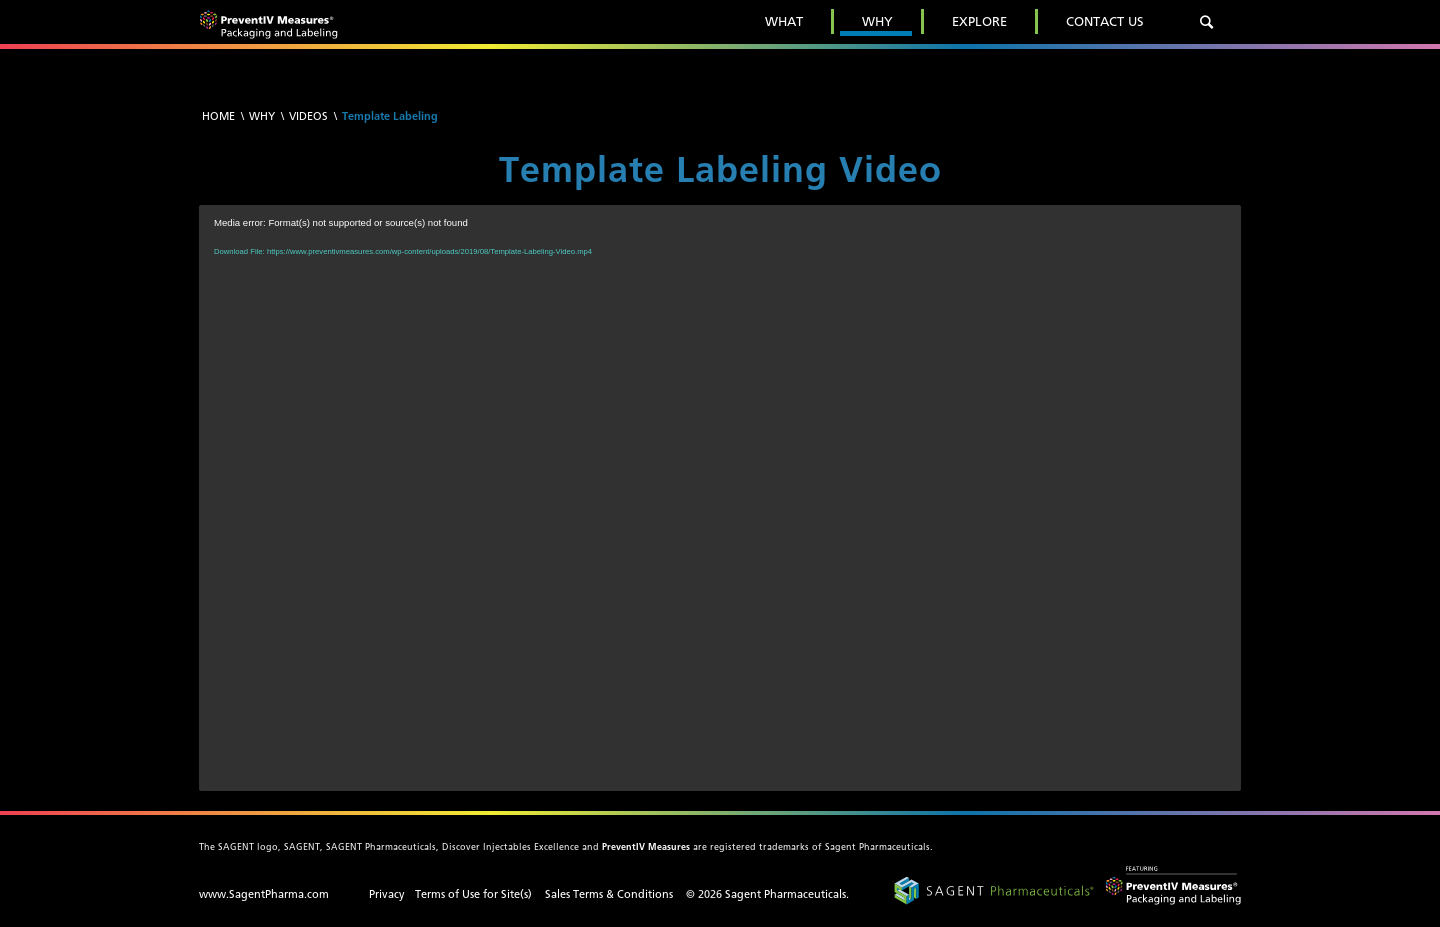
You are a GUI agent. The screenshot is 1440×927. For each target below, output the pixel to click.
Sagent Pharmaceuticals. (787, 894)
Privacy (387, 894)
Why (262, 116)
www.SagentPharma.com (264, 894)
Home (218, 116)
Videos (308, 116)
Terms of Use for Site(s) (473, 894)
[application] (720, 498)
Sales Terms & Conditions (609, 894)
